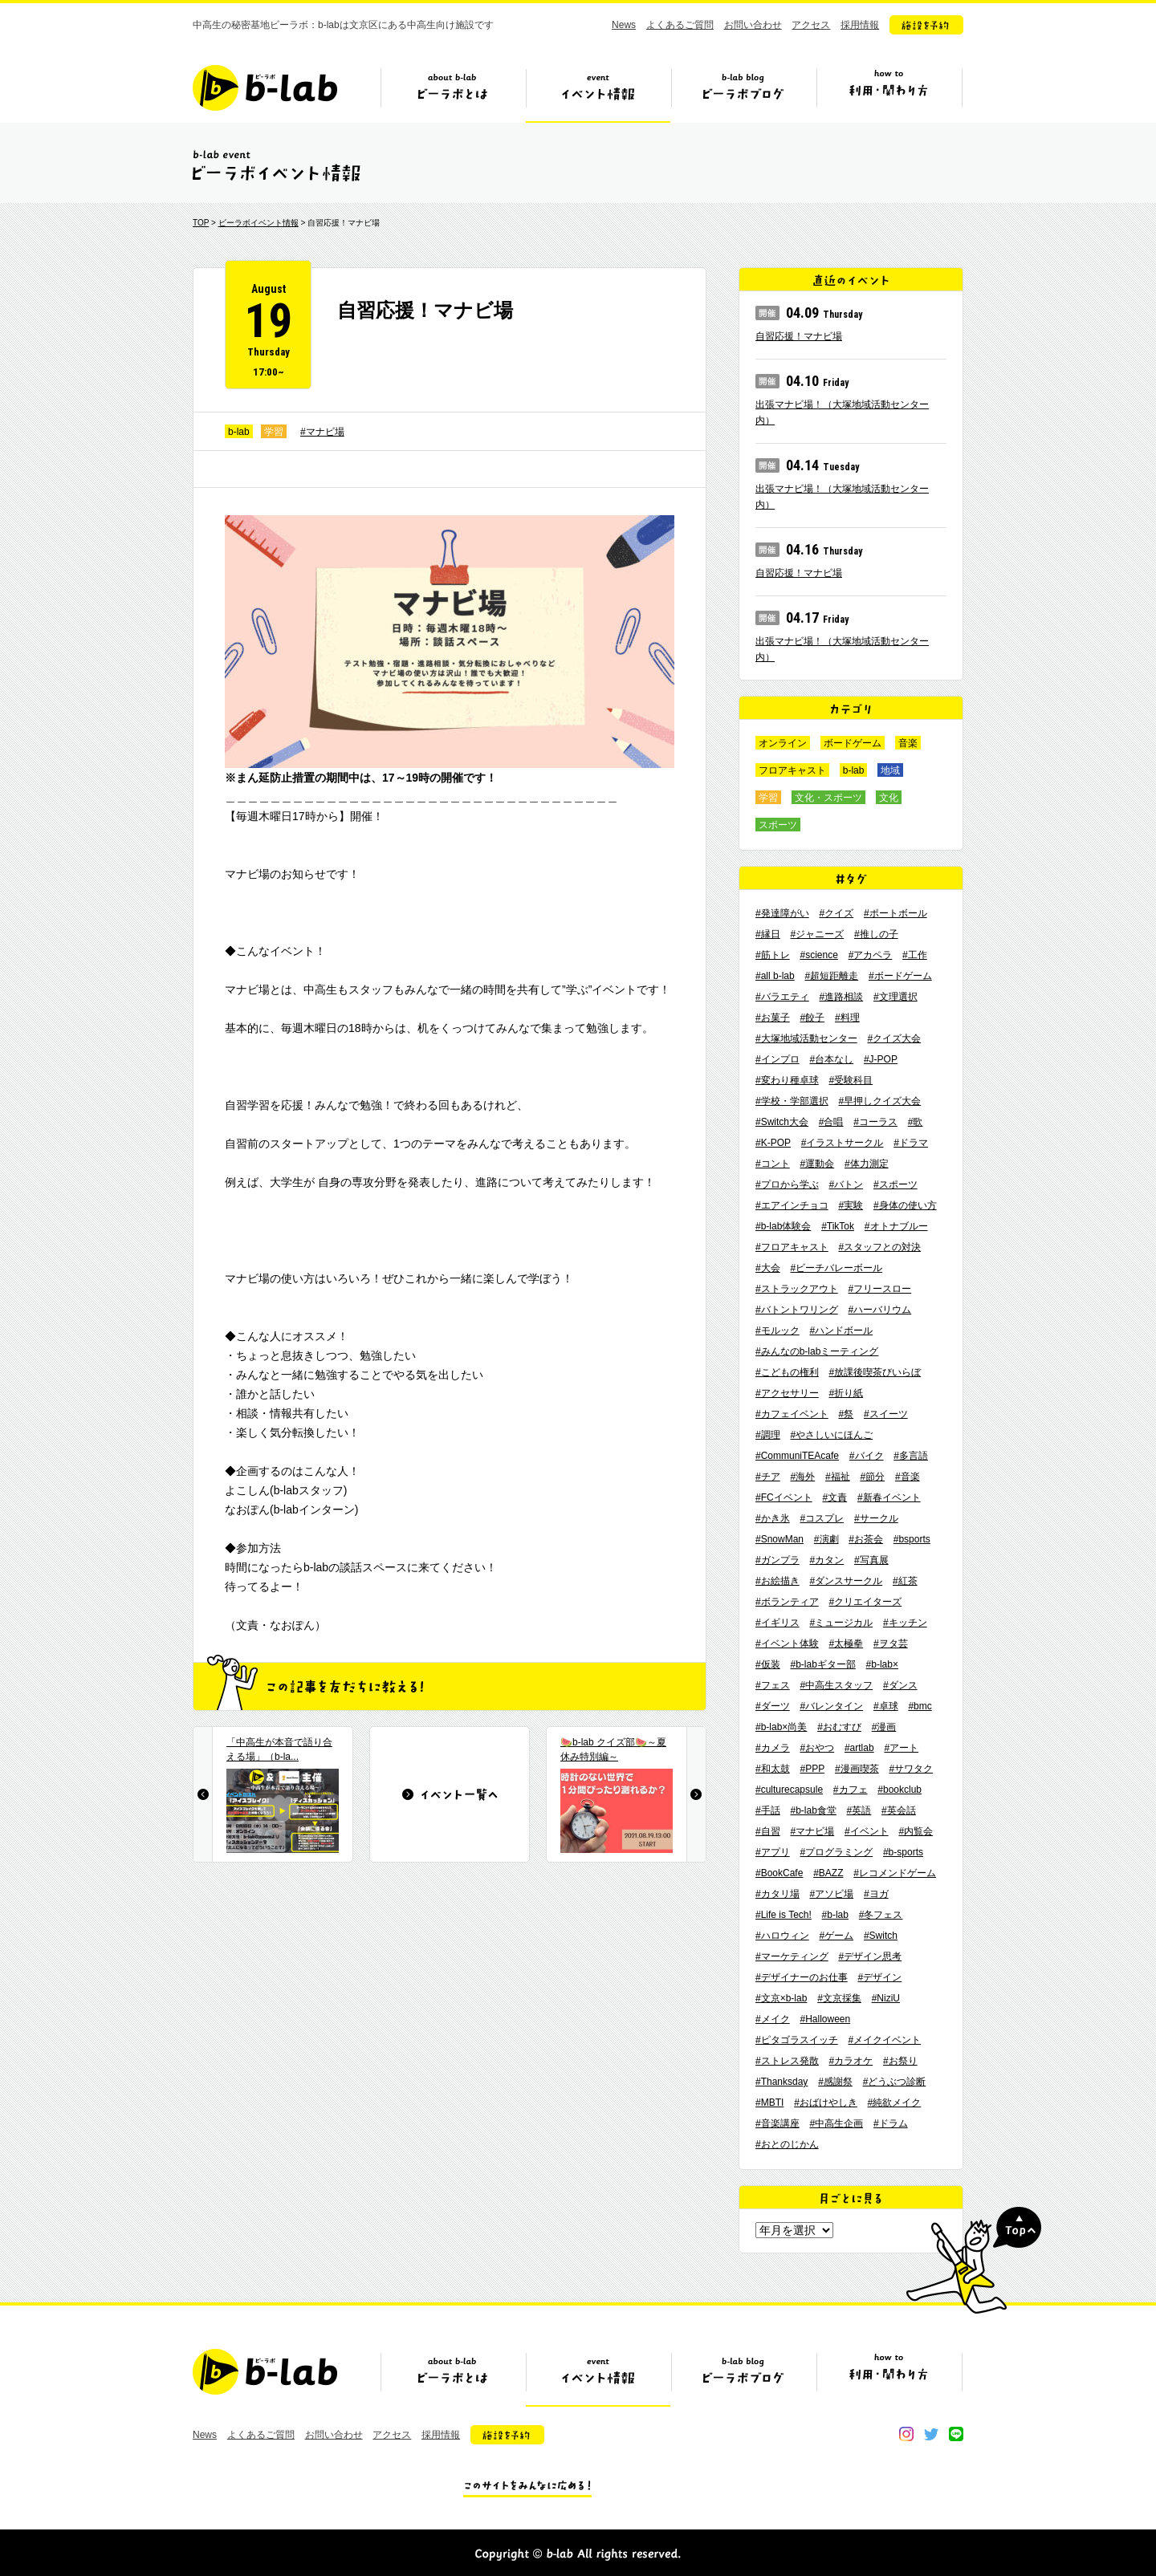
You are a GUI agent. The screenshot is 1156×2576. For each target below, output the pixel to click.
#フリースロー (879, 1288)
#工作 (914, 955)
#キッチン (905, 1622)
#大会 (767, 1268)
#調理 (767, 1434)
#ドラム (890, 2123)
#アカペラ (871, 955)
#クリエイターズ (865, 1601)
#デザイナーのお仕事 (801, 1977)
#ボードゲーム (900, 975)
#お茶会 (866, 1539)
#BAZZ (828, 1873)
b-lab (239, 431)
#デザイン (879, 1977)
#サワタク (911, 1768)
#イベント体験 (787, 1643)
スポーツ (778, 825)
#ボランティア (787, 1601)
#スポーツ (895, 1184)
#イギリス (777, 1622)
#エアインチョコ (791, 1205)
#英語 (859, 1810)
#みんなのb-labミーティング (816, 1351)
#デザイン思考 (870, 1956)
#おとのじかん (787, 2144)
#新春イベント (889, 1497)
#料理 (847, 1017)
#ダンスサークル (845, 1581)
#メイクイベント (884, 2040)
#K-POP (773, 1142)
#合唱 (831, 1122)
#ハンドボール (841, 1330)
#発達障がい (782, 913)
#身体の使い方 (905, 1205)
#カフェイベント (791, 1414)
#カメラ (772, 1747)
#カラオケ (850, 2060)
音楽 (908, 743)
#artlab (859, 1747)
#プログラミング (836, 1852)
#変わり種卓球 (787, 1080)
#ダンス (900, 1685)
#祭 (845, 1414)
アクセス (811, 24)
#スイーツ (886, 1414)
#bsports (911, 1539)
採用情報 (860, 24)
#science (818, 955)
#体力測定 (867, 1163)
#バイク (866, 1455)
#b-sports (903, 1852)
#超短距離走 (831, 975)
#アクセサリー (787, 1393)
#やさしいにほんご (831, 1434)
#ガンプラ (777, 1560)
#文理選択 (895, 996)
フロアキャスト (792, 770)
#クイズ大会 (894, 1038)
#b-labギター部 (822, 1664)
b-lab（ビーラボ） (265, 88)
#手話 (767, 1810)
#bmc (919, 1706)
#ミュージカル (841, 1622)
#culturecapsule (789, 1789)
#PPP (812, 1768)
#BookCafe (779, 1873)
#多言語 (910, 1455)
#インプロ (777, 1059)
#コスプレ (822, 1518)
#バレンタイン (831, 1706)
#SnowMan (779, 1539)
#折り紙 (845, 1393)
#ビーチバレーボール (836, 1268)
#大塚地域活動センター (806, 1038)
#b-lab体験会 (783, 1226)
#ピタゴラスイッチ (796, 2040)
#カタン (826, 1560)
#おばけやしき (825, 2102)
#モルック (777, 1330)
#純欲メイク (895, 2102)
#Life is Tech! (783, 1914)
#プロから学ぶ (787, 1184)
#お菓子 (772, 1017)
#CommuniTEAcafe (797, 1455)
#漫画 (884, 1727)
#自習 (767, 1831)
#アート (901, 1747)
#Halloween (825, 2019)
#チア (767, 1476)
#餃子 (812, 1017)
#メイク (772, 2019)
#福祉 (837, 1476)
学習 (273, 431)
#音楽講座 (777, 2123)
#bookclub (899, 1789)
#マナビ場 (322, 431)
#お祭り (900, 2060)
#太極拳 (845, 1643)
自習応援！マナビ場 (798, 336)
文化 (888, 797)
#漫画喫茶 (857, 1768)
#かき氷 (772, 1518)
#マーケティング (791, 1956)
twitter (931, 2434)
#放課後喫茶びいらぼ (874, 1372)
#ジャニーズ (817, 934)
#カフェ (850, 1789)
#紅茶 (905, 1581)
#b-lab (835, 1914)
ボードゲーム (852, 743)
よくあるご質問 (680, 24)
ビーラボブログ (743, 94)
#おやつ (817, 1747)
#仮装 (767, 1664)
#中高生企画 (836, 2123)
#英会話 (898, 1810)
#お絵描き (777, 1581)
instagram (906, 2434)
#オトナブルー (896, 1226)
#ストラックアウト (796, 1288)
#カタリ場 (777, 1893)
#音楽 (907, 1476)
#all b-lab (775, 975)
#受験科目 (850, 1080)
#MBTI (769, 2102)
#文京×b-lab (781, 1998)
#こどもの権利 (787, 1372)
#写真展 (871, 1560)
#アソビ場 (831, 1893)
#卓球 (885, 1706)
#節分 (872, 1476)
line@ (956, 2434)
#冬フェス (881, 1914)
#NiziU (886, 1998)
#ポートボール (895, 913)
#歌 (915, 1122)
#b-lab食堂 (813, 1810)
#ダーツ (772, 1706)
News (624, 24)
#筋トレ (772, 955)
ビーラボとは (453, 94)
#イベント (867, 1831)
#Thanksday (781, 2081)
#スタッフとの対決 (879, 1247)
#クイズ (836, 913)
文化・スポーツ (828, 797)
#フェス (772, 1685)
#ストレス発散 (787, 2060)
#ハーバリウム (879, 1309)
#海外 (802, 1476)
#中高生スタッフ (836, 1685)
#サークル (876, 1518)
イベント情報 (598, 94)
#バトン (845, 1184)
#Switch (881, 1935)
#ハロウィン (782, 1935)
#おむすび (839, 1727)
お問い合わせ (753, 24)
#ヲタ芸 (890, 1643)
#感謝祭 (835, 2081)
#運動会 (817, 1163)
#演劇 (826, 1539)
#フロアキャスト (791, 1247)
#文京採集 (839, 1998)
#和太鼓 (772, 1768)
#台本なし (831, 1059)
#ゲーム (836, 1935)
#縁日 (767, 934)
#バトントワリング (796, 1309)
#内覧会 (915, 1831)
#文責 (834, 1497)
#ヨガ (876, 1893)
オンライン (783, 743)
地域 (890, 770)
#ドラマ (910, 1142)
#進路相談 (841, 996)
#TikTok (837, 1226)
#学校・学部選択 (791, 1101)
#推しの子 (876, 934)
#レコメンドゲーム (894, 1873)
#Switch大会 (781, 1122)
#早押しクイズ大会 (879, 1101)
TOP (201, 222)
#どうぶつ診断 (894, 2081)
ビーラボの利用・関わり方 (888, 94)
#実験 (850, 1205)
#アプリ (772, 1852)
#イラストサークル (842, 1142)
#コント (772, 1163)
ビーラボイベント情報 (258, 222)
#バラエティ (782, 996)
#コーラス (875, 1122)
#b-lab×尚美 (781, 1727)
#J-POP (881, 1059)
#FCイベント (783, 1497)
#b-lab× (882, 1664)
